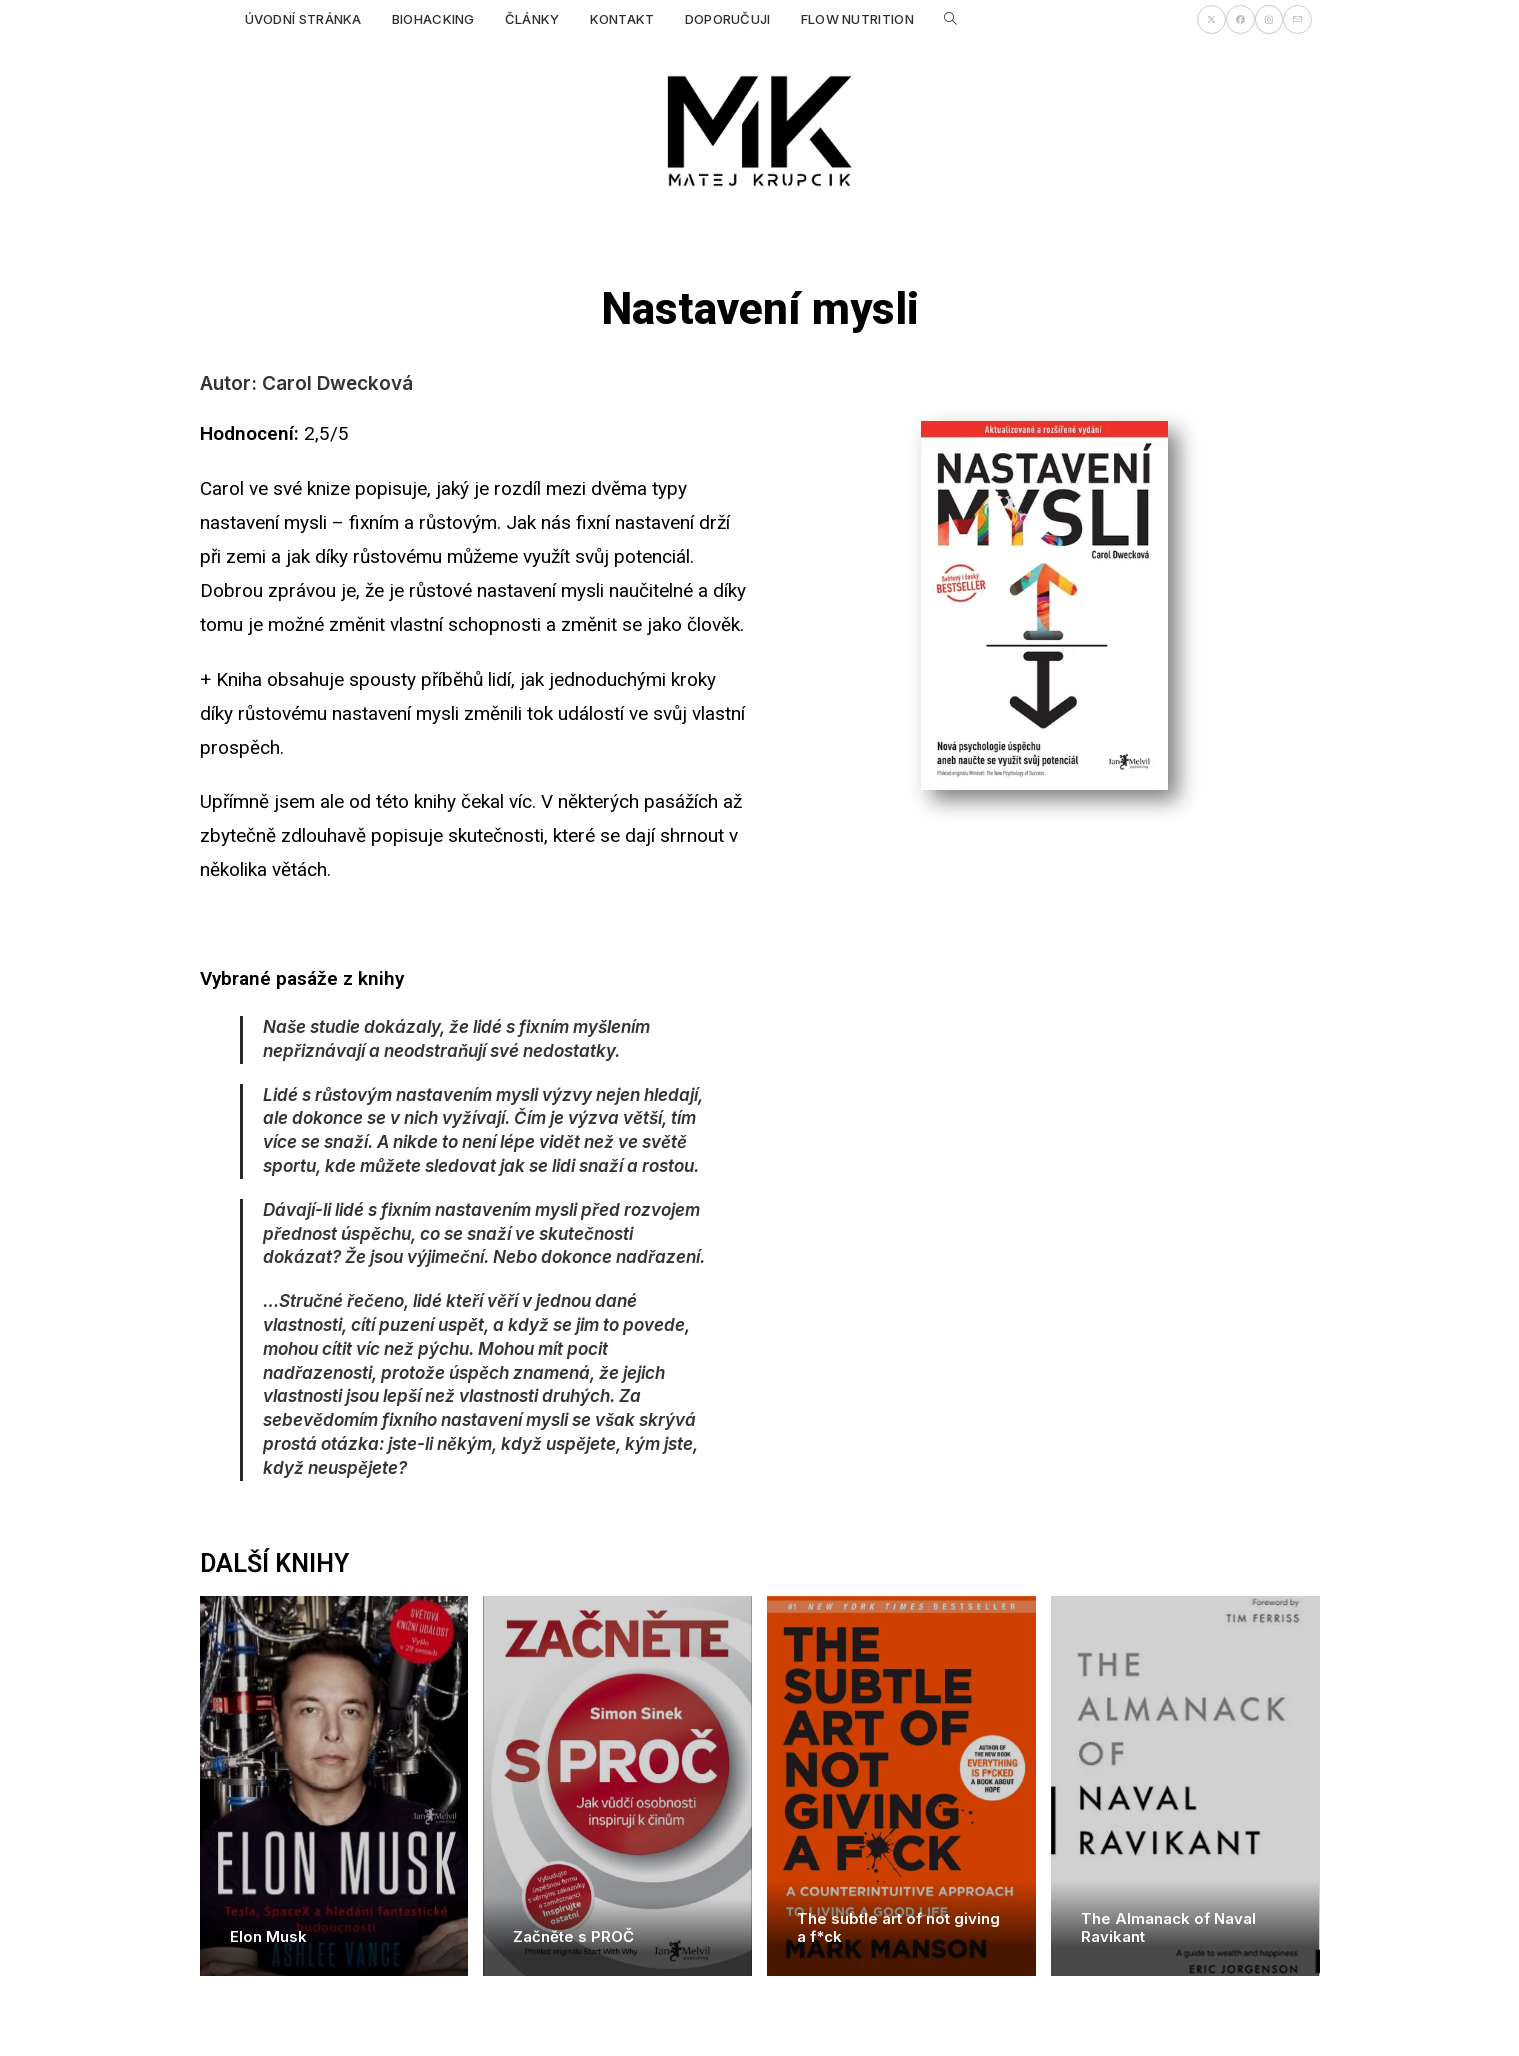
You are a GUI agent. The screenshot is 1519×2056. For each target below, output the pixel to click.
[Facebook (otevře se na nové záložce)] (1240, 19)
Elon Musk (268, 1936)
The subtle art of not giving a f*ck (898, 1927)
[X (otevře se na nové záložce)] (1211, 19)
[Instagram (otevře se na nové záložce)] (1269, 19)
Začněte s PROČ (573, 1936)
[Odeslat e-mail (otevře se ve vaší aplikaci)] (1297, 19)
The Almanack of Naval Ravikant (1168, 1927)
